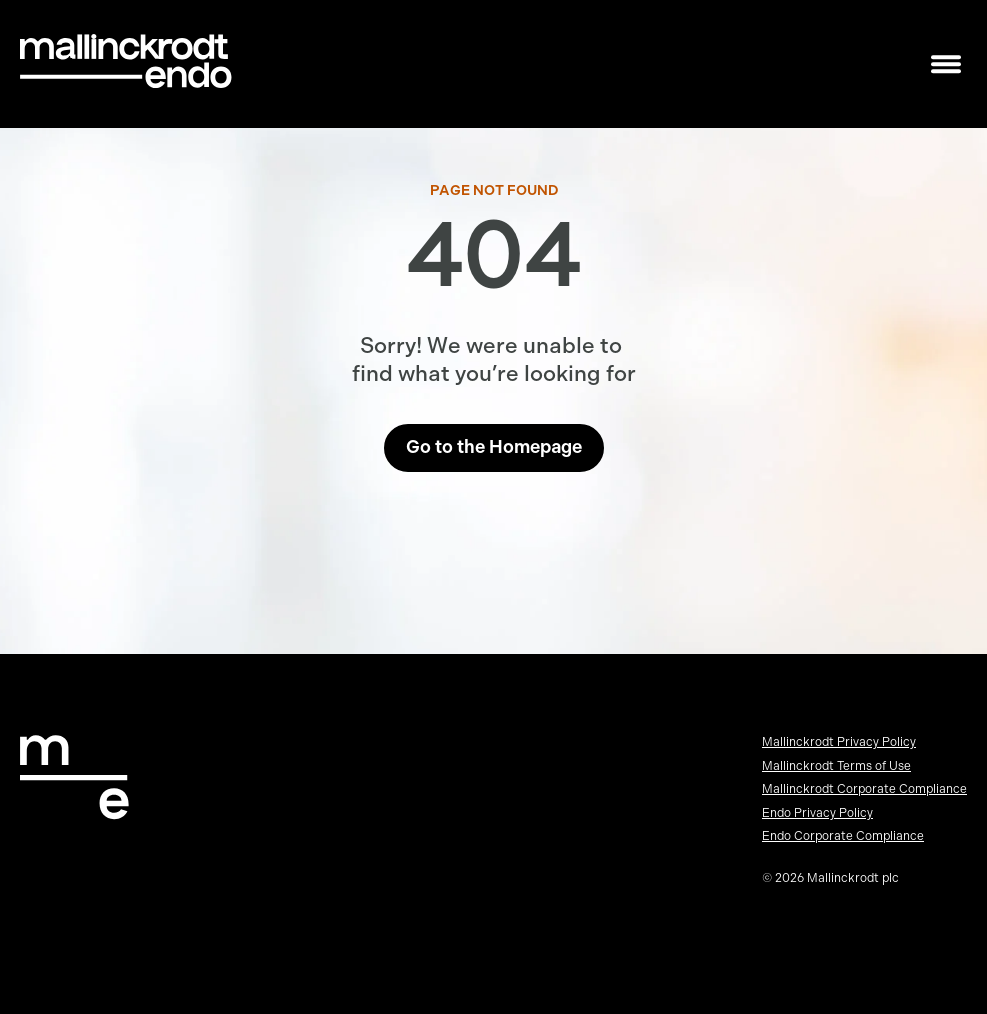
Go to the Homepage (494, 447)
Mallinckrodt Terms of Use (836, 766)
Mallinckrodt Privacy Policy (839, 742)
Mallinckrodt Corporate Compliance (864, 789)
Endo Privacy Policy (817, 813)
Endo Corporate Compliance (843, 836)
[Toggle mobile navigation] (946, 64)
